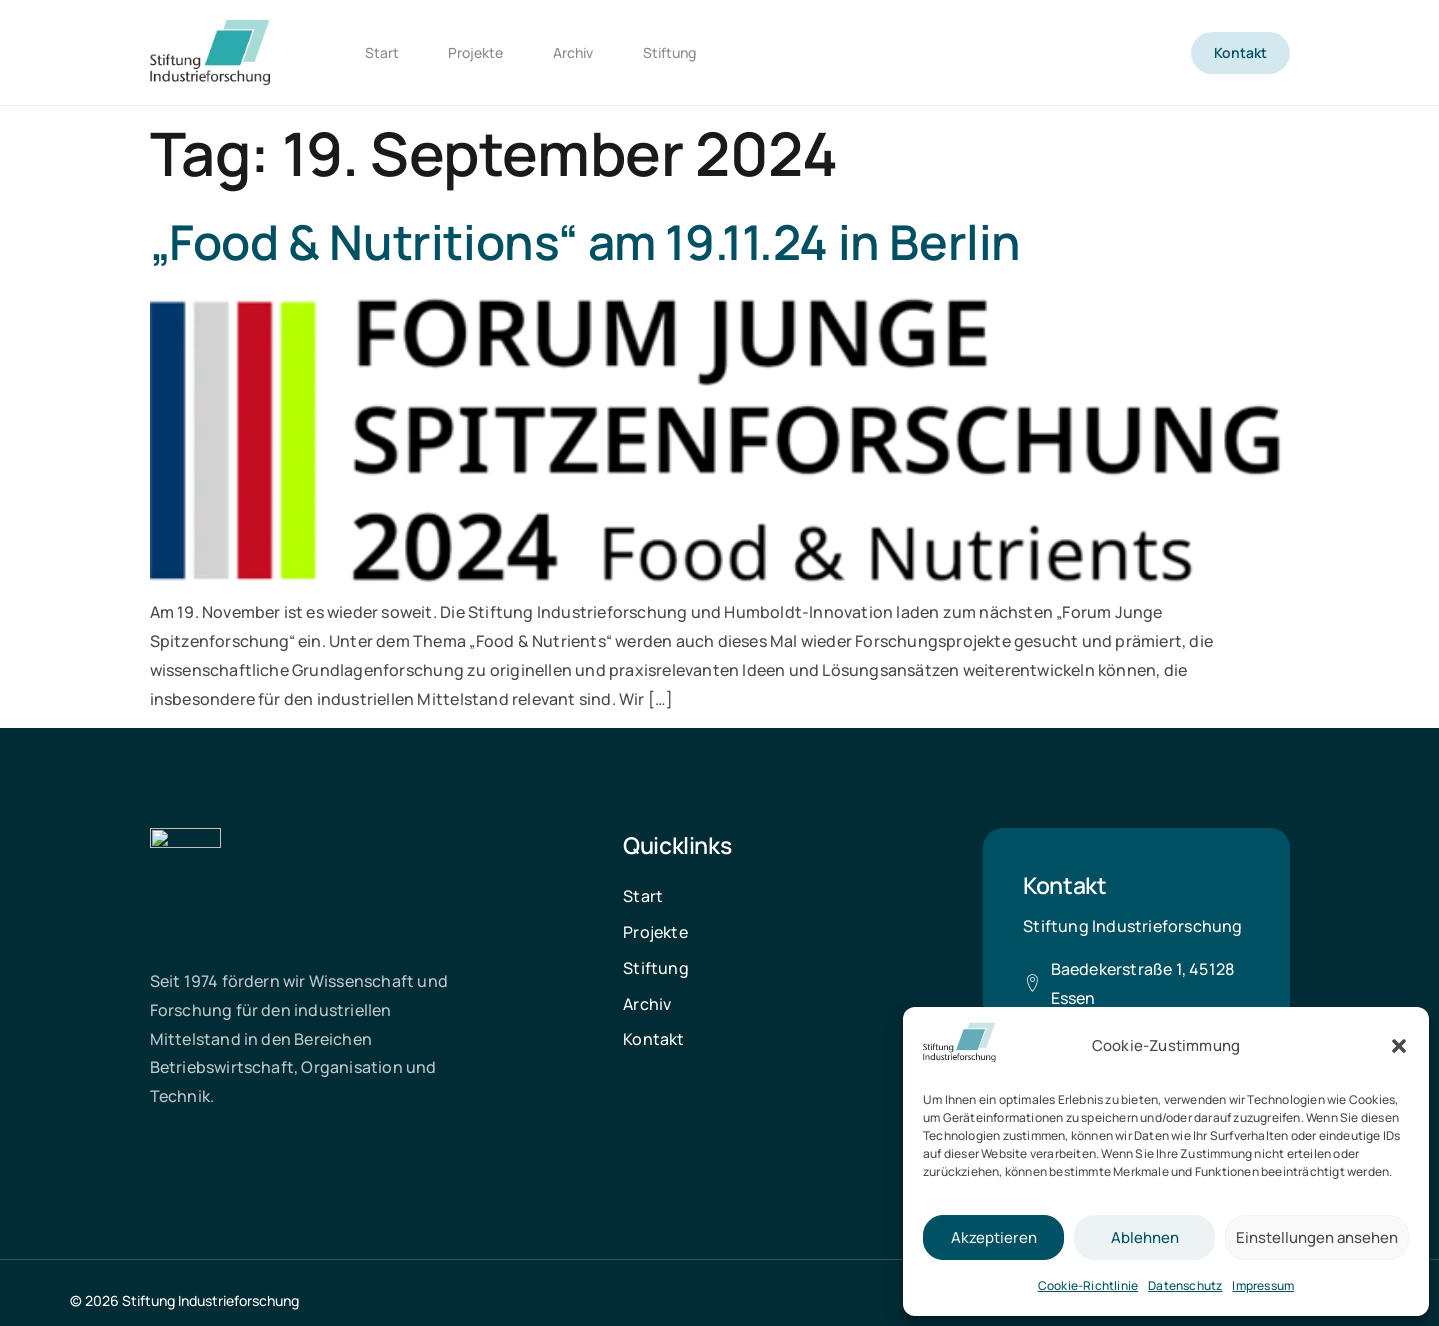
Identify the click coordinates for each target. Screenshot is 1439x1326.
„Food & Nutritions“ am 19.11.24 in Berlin (586, 241)
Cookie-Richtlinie (1088, 1285)
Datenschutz (1185, 1285)
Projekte (476, 52)
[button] (1399, 1046)
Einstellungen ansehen (1317, 1237)
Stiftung (670, 52)
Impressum (1263, 1285)
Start (382, 52)
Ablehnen (1145, 1237)
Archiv (574, 52)
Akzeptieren (994, 1237)
